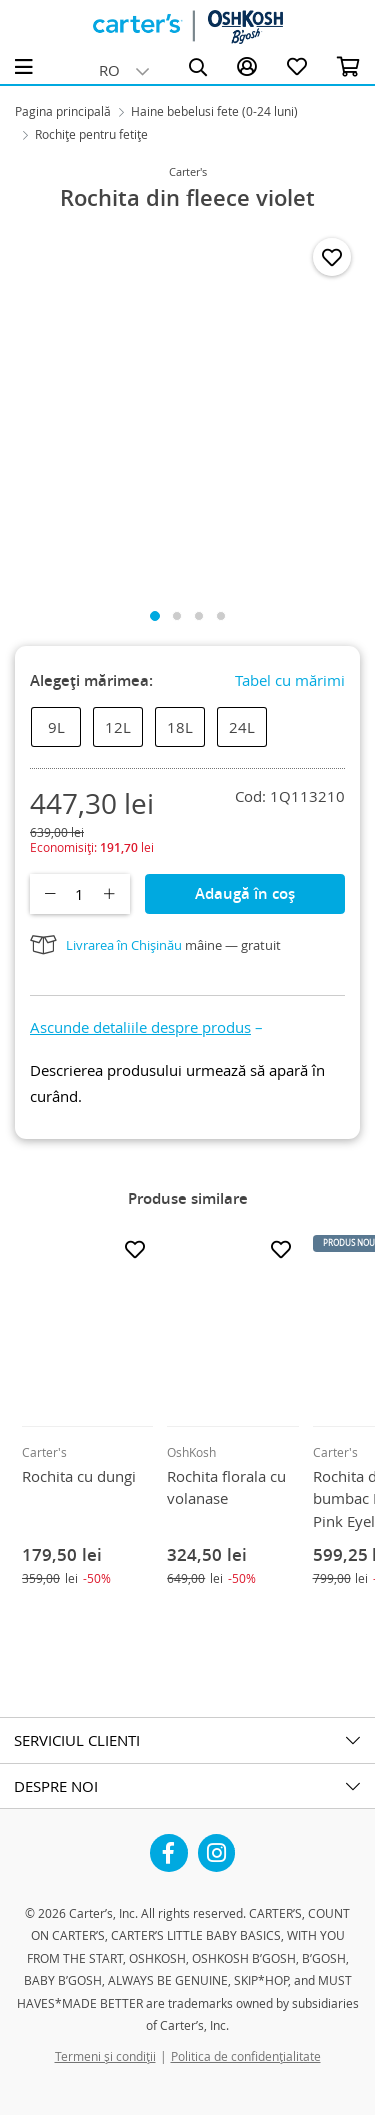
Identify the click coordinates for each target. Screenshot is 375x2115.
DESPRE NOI (56, 1786)
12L (118, 727)
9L (56, 727)
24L (242, 727)
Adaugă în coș (245, 893)
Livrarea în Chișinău (124, 945)
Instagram (217, 1845)
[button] (146, 1027)
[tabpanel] (187, 409)
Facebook (169, 1845)
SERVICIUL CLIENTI (77, 1740)
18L (180, 727)
